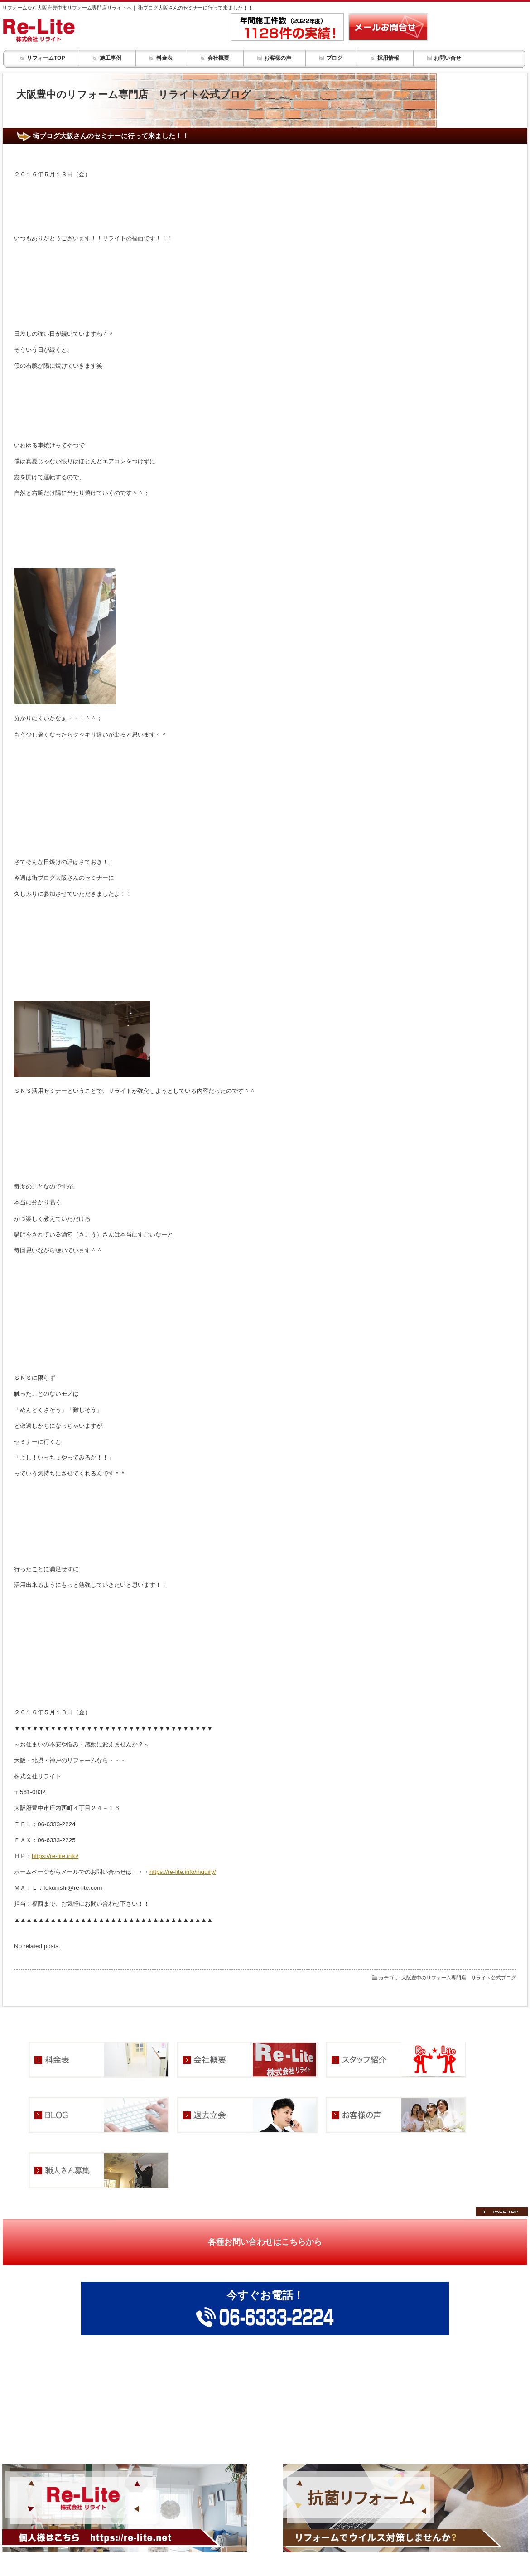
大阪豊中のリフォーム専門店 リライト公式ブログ (458, 1977)
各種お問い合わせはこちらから (265, 2241)
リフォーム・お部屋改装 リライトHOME (62, 30)
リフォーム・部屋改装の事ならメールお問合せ (388, 27)
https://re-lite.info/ (55, 1856)
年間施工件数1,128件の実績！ (287, 27)
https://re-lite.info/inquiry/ (182, 1871)
